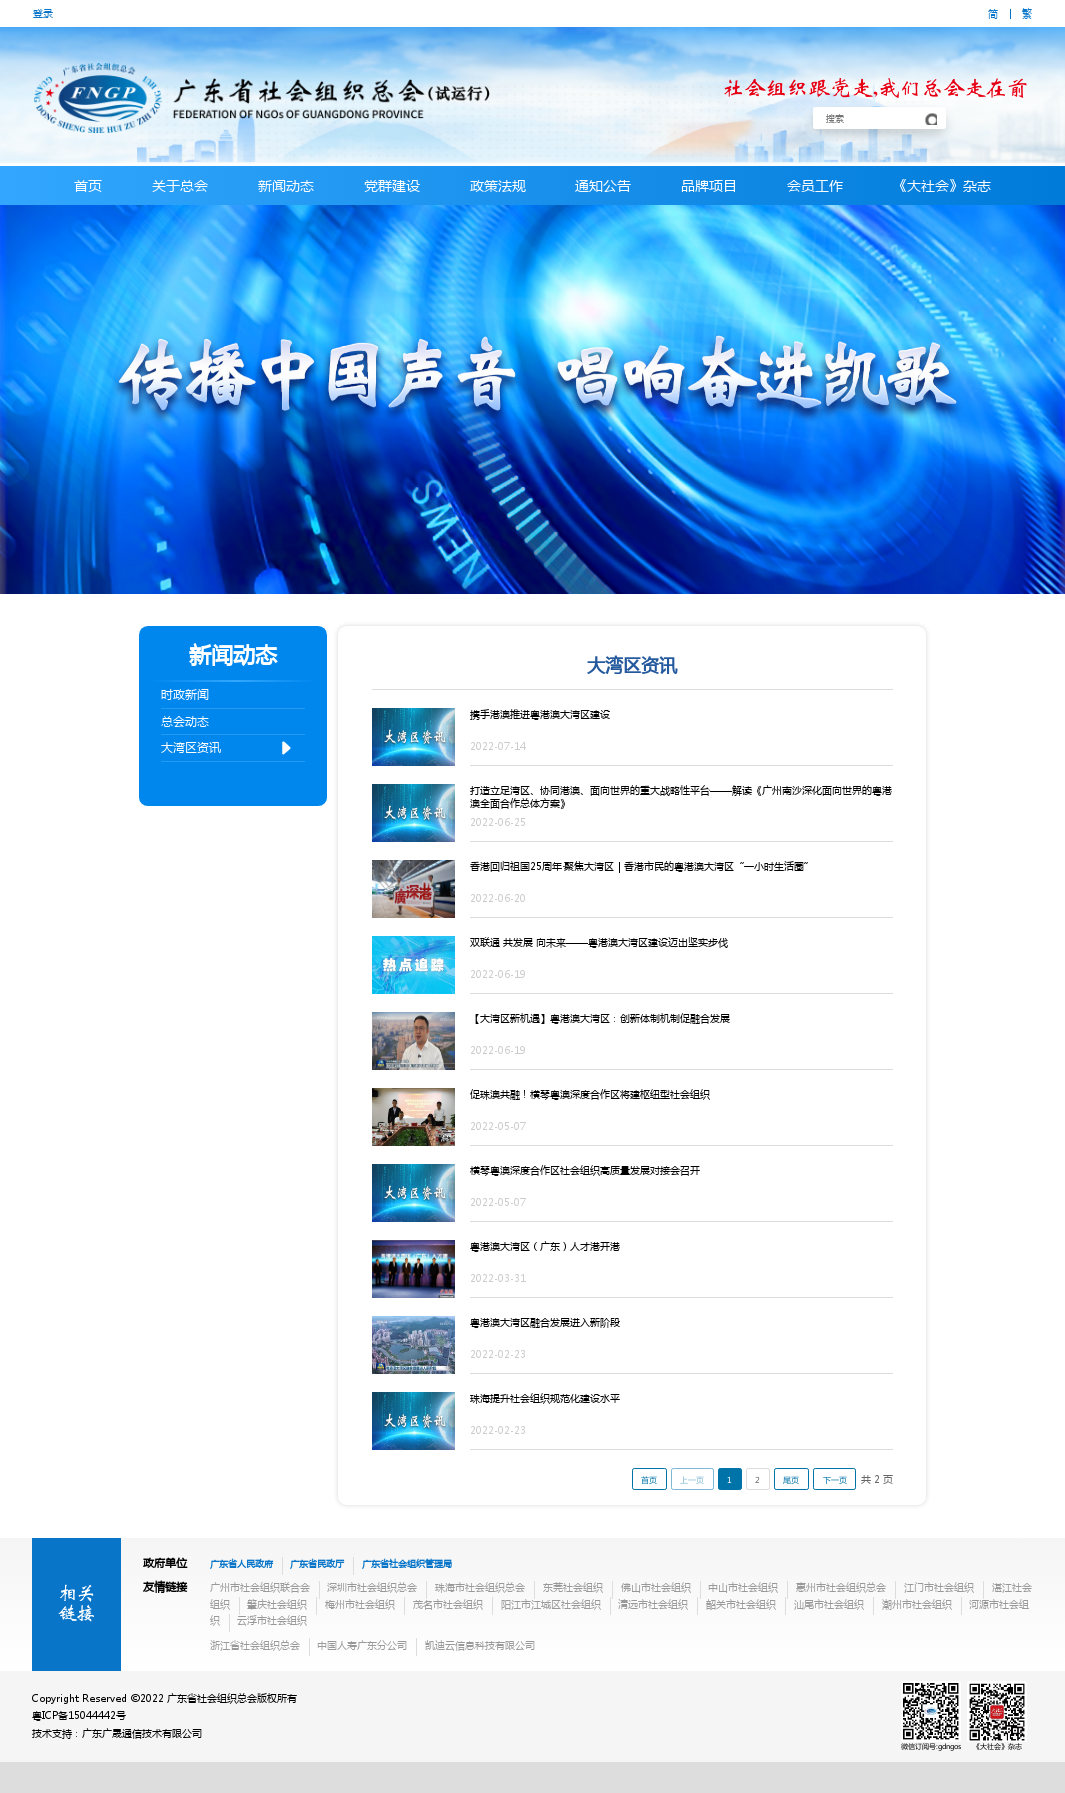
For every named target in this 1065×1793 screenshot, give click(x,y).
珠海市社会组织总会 (480, 1587)
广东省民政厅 (317, 1563)
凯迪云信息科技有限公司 (480, 1645)
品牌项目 (709, 185)
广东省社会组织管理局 (407, 1563)
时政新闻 (185, 694)
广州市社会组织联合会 (260, 1587)
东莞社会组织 (573, 1587)
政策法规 (498, 185)
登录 (43, 13)
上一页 (692, 1479)
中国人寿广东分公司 (362, 1645)
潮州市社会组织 (917, 1604)
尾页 (791, 1479)
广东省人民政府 (241, 1563)
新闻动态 (286, 185)
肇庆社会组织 (277, 1604)
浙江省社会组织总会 (255, 1645)
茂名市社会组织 (448, 1604)
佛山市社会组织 (656, 1587)
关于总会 (180, 185)
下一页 (835, 1479)
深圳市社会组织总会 (372, 1587)
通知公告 (603, 185)
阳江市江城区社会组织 (551, 1604)
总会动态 (185, 721)
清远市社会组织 (653, 1604)
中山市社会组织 (743, 1587)
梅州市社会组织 (360, 1604)
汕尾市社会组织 (829, 1604)
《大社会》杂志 (942, 185)
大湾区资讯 (227, 748)
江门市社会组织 (939, 1587)
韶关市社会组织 (741, 1604)
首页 (88, 185)
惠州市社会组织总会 (841, 1587)
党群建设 (392, 185)
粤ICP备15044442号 (79, 1715)
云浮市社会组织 (272, 1620)
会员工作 (815, 185)
